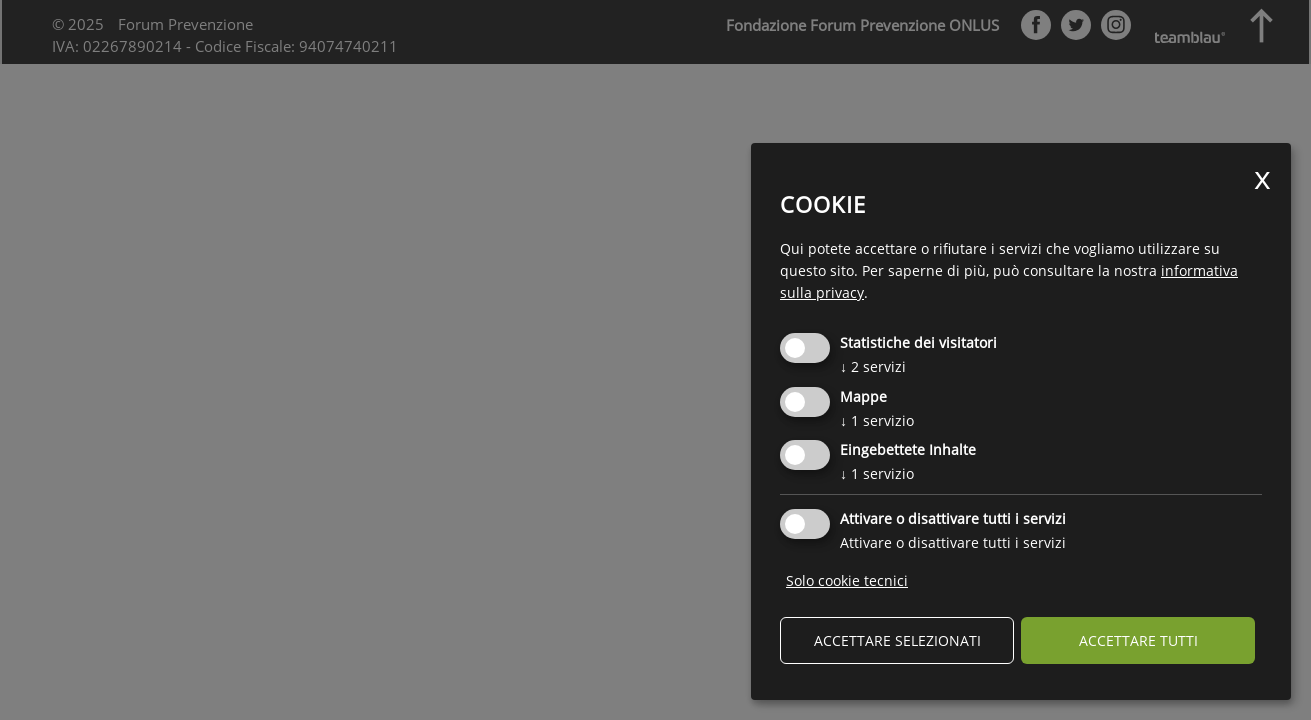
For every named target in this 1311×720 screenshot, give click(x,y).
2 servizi (873, 366)
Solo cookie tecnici (847, 580)
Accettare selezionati (897, 640)
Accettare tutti (1138, 640)
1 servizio (877, 420)
